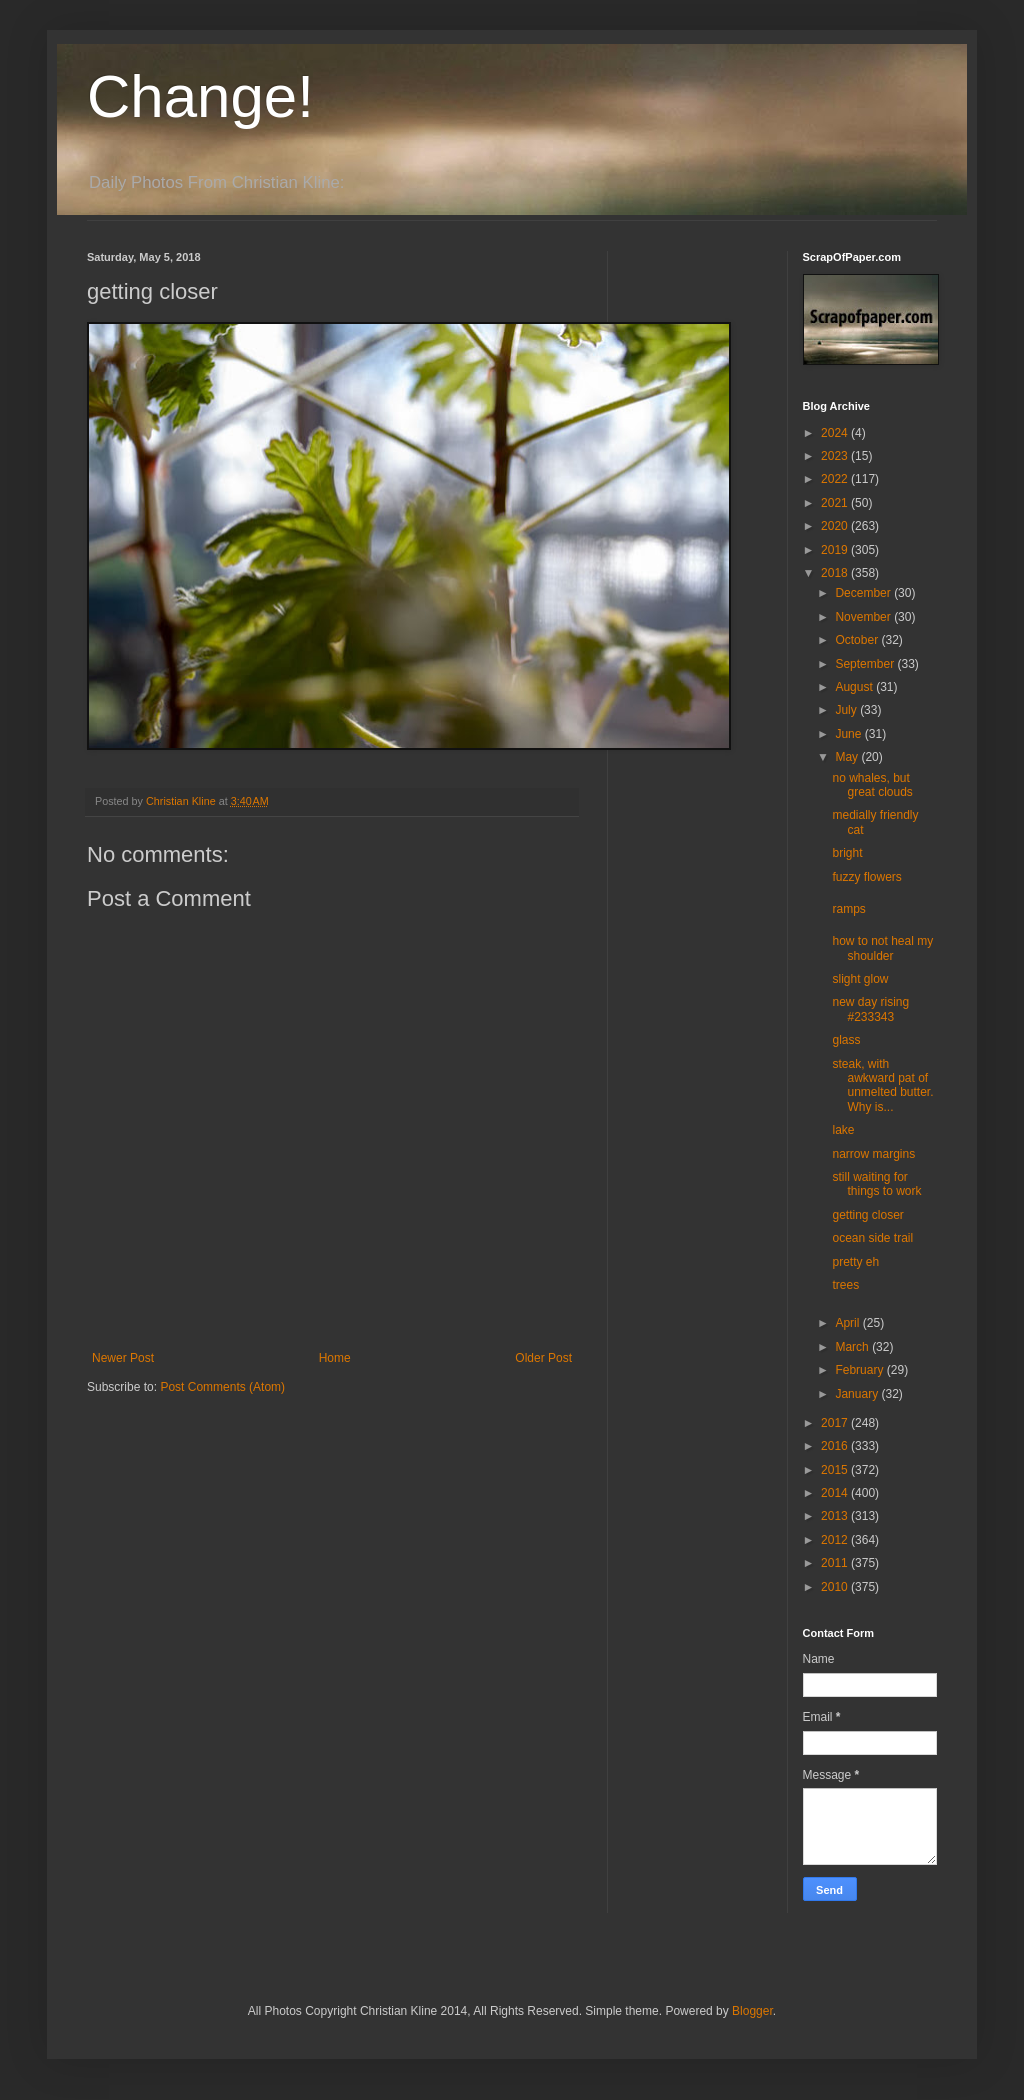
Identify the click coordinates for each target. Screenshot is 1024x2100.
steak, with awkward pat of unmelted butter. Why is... (882, 1085)
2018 (836, 573)
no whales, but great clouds (872, 785)
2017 (836, 1423)
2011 (836, 1563)
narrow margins (873, 1154)
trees (845, 1285)
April (848, 1323)
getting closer (867, 1215)
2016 (836, 1446)
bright (847, 853)
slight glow (860, 979)
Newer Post (123, 1358)
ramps (848, 909)
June (849, 734)
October (858, 640)
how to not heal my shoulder (882, 948)
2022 (836, 479)
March (853, 1347)
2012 (836, 1540)
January (858, 1394)
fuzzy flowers (866, 877)
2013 (836, 1516)
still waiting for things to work (876, 1184)
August (855, 687)
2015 (836, 1470)
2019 (836, 550)
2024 (836, 433)
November (864, 617)
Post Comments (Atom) (222, 1387)
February (860, 1370)
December (864, 593)
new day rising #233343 (870, 1009)
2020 (836, 526)
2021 (836, 503)
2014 (836, 1493)
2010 (836, 1587)
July (847, 710)
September (866, 664)
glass (846, 1040)
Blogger (752, 2011)
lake (843, 1130)
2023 (836, 456)
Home (335, 1358)
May (848, 757)
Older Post (543, 1358)
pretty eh (855, 1262)
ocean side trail (872, 1238)
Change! (200, 96)
